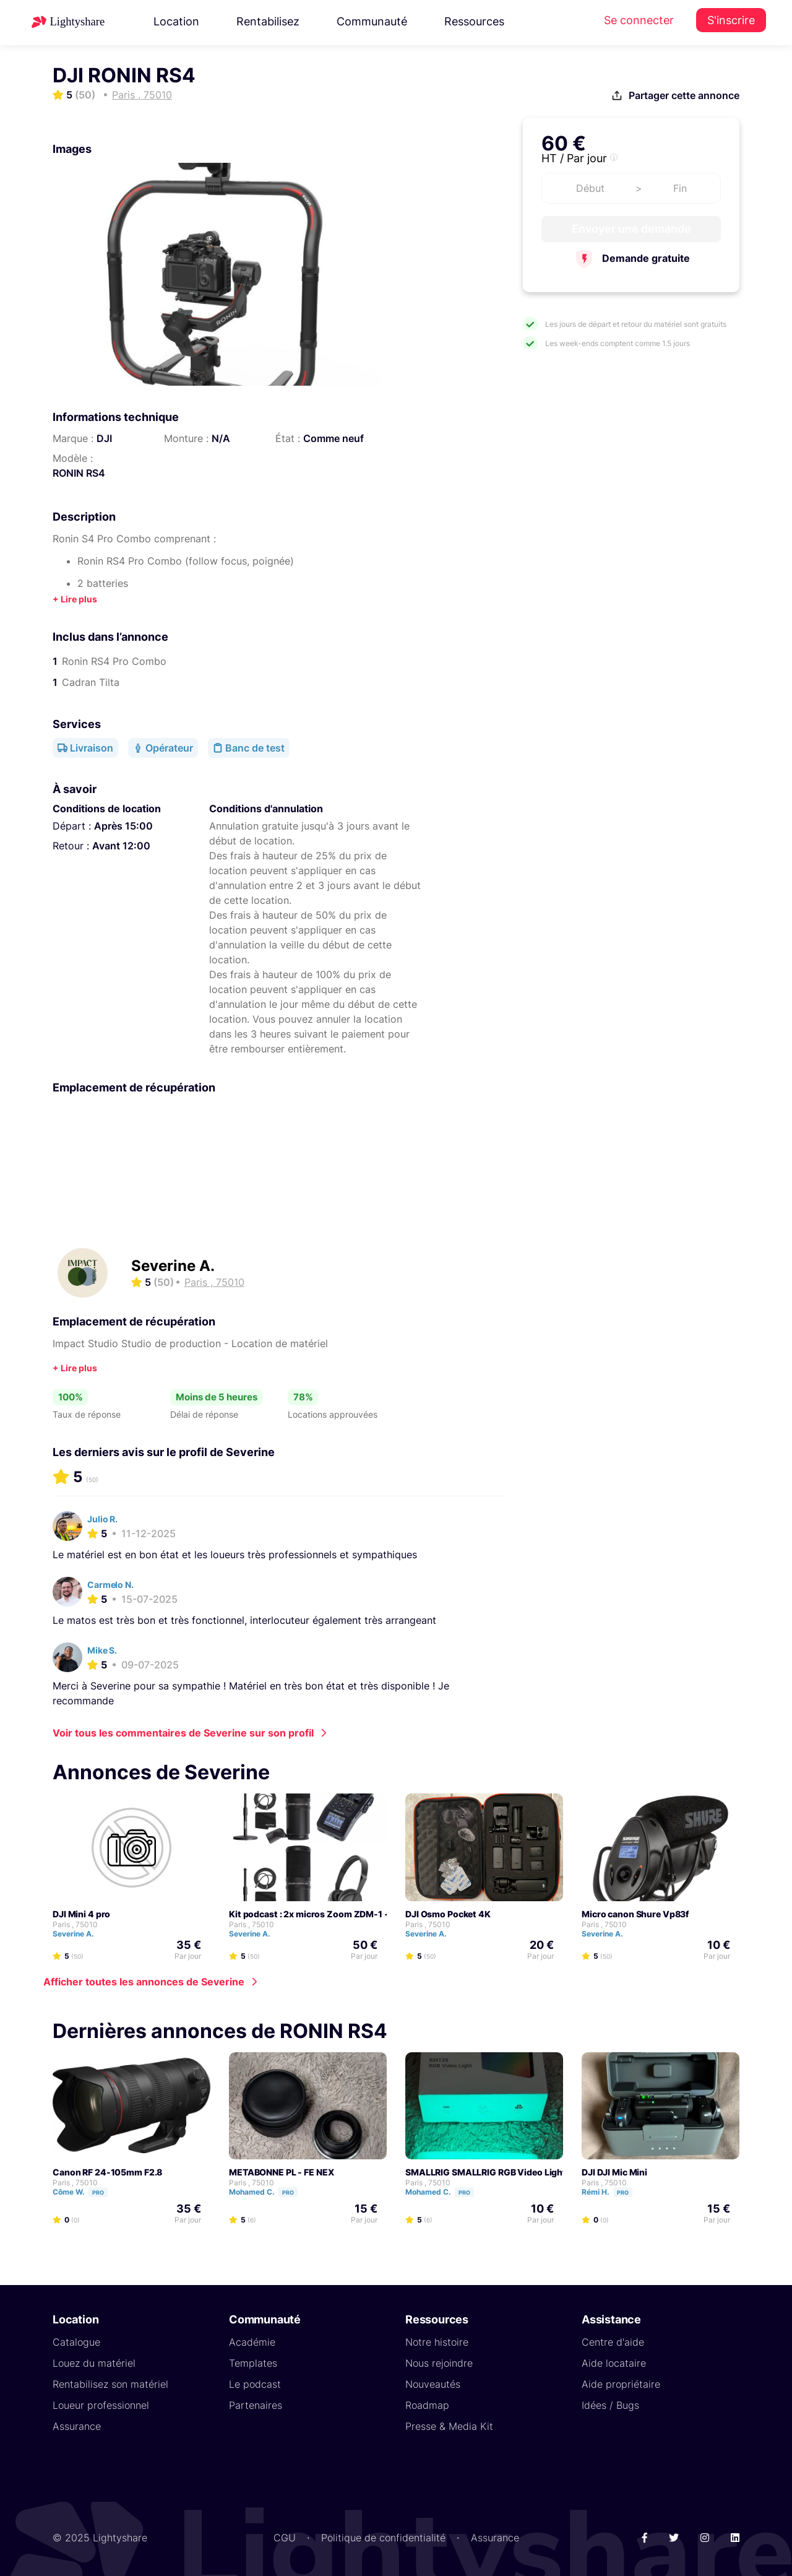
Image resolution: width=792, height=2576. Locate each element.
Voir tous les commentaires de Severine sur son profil (183, 1733)
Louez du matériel (94, 2363)
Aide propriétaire (621, 2384)
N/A (221, 438)
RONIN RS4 (79, 473)
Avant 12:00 (121, 845)
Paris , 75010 (75, 1924)
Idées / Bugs (610, 2405)
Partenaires (255, 2405)
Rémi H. (613, 2192)
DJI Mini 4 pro (81, 1914)
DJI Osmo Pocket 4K (448, 1914)
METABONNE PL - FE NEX (281, 2172)
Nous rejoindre (439, 2363)
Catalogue (76, 2342)
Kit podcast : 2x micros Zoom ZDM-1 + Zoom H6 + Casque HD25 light (374, 1914)
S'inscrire (731, 20)
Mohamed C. (269, 2192)
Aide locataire (614, 2363)
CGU (284, 2537)
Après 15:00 (123, 826)
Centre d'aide (613, 2342)
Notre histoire (436, 2342)
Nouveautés (432, 2384)
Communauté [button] (372, 21)
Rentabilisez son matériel (110, 2384)
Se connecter (639, 20)
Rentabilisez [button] (267, 21)
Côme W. (86, 2192)
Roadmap (427, 2405)
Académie (252, 2342)
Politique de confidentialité (383, 2537)
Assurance (77, 2426)
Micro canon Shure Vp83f (635, 1914)
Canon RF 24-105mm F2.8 (107, 2172)
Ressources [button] (474, 21)
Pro (98, 2192)
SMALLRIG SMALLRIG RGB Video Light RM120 (501, 2172)
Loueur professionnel (101, 2405)
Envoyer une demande (631, 228)
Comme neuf (333, 438)
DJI (104, 438)
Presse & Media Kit (449, 2426)
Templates (253, 2363)
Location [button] (176, 21)
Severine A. (173, 1266)
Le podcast (255, 2384)
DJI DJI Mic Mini (614, 2172)
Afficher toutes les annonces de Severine (143, 1981)
